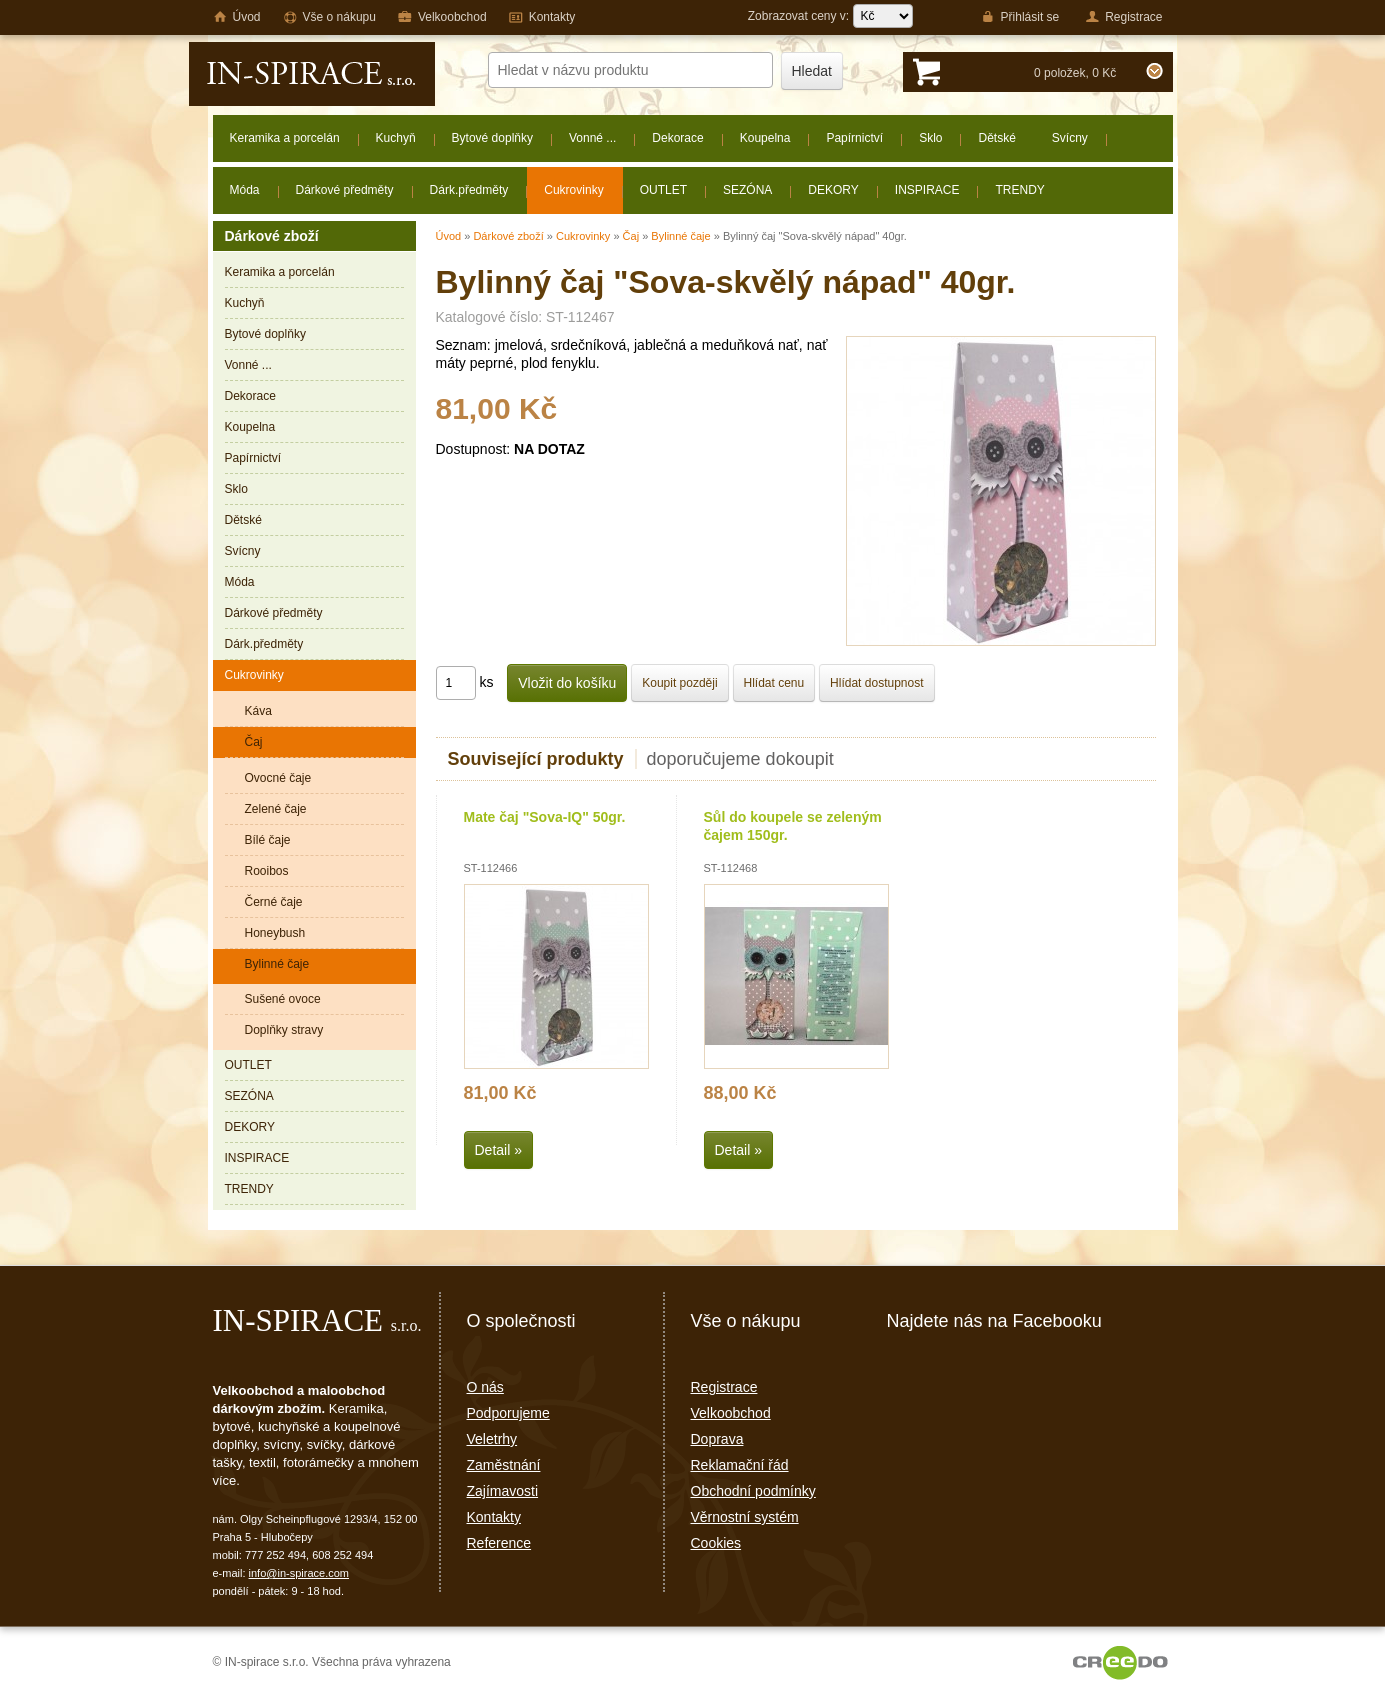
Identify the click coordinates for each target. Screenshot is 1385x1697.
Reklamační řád (740, 1465)
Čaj (631, 236)
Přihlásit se (1020, 17)
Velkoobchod (731, 1413)
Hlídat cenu (774, 683)
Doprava (717, 1439)
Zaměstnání (504, 1465)
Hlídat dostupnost (876, 683)
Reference (499, 1543)
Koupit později (679, 683)
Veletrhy (492, 1439)
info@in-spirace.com (299, 1573)
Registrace (724, 1387)
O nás (485, 1387)
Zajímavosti (503, 1491)
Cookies (716, 1543)
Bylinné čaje (680, 236)
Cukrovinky (583, 236)
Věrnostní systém (745, 1517)
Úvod (449, 236)
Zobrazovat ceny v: (830, 16)
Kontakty (494, 1517)
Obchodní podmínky (753, 1491)
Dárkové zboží (508, 236)
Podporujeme (508, 1413)
